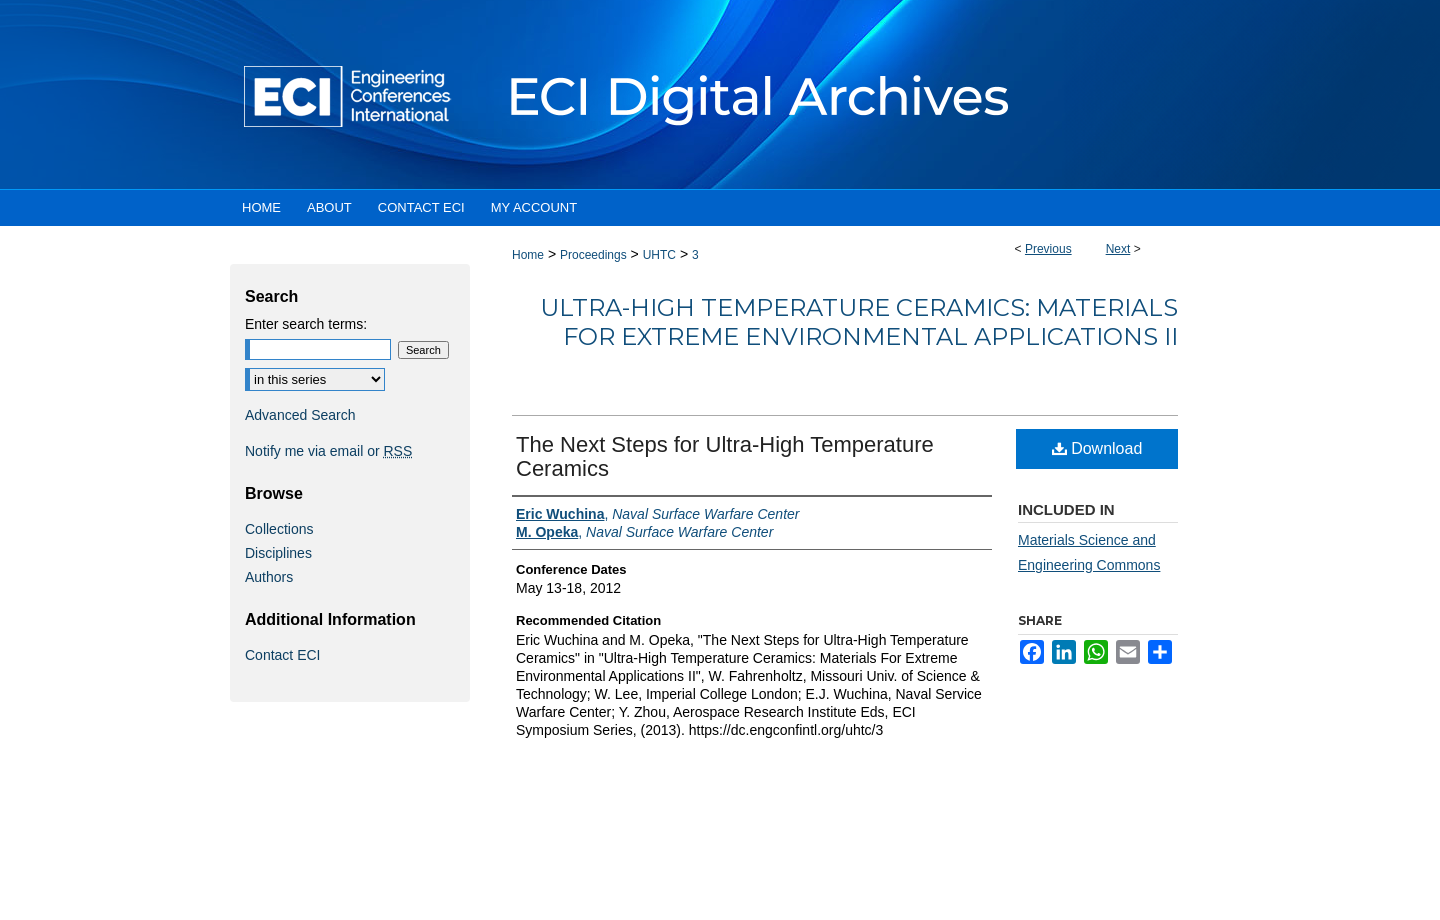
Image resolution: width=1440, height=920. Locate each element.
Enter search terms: (306, 324)
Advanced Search (300, 415)
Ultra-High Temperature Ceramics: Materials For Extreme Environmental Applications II (859, 322)
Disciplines (278, 553)
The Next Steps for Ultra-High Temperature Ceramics (725, 456)
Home (528, 255)
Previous (1048, 249)
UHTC (659, 255)
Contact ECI (282, 655)
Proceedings (593, 255)
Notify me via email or (328, 451)
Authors (269, 577)
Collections (279, 529)
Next (1118, 249)
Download (1097, 448)
